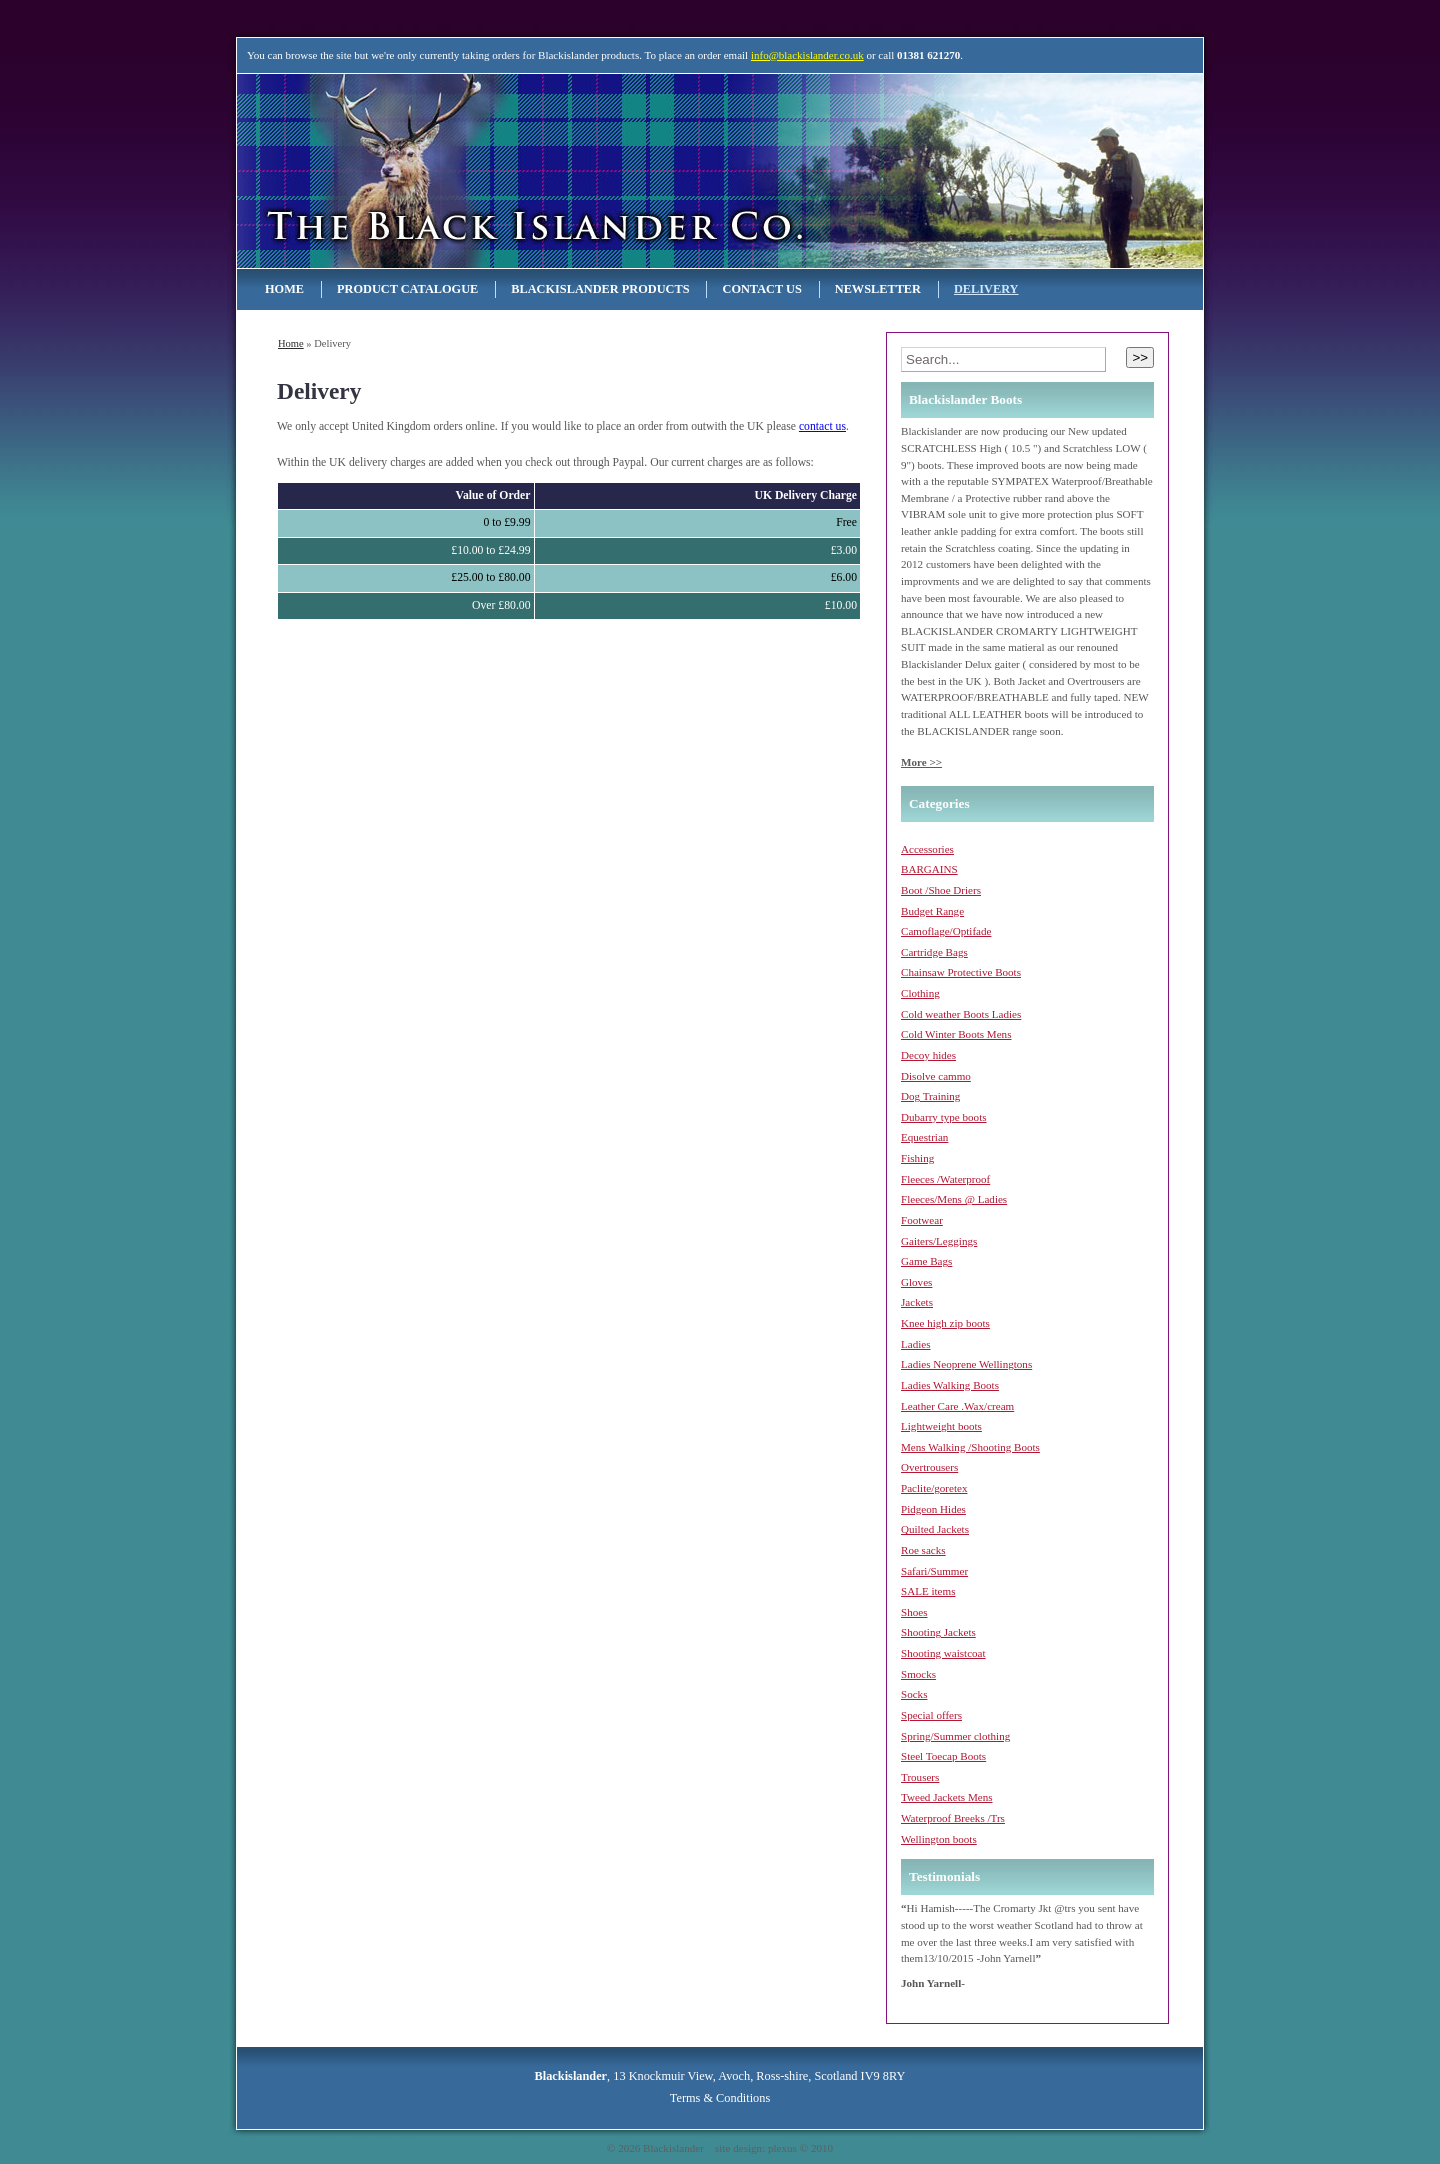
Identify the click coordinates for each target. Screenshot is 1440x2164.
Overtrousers (929, 1467)
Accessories (927, 849)
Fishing (917, 1158)
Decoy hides (928, 1055)
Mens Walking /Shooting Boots (970, 1447)
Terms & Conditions (720, 2098)
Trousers (920, 1777)
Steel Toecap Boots (943, 1756)
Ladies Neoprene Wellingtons (966, 1364)
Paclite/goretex (934, 1488)
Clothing (920, 993)
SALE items (928, 1591)
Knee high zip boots (945, 1323)
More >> (921, 762)
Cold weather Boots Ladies (961, 1014)
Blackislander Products (600, 289)
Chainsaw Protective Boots (961, 972)
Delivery (986, 289)
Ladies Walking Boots (950, 1385)
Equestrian (924, 1137)
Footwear (922, 1220)
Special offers (931, 1715)
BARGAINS (929, 869)
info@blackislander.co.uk (807, 55)
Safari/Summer (934, 1571)
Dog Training (930, 1096)
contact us (822, 426)
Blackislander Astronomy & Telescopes (450, 170)
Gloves (916, 1282)
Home (284, 289)
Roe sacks (923, 1550)
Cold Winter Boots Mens (956, 1034)
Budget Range (932, 911)
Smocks (918, 1674)
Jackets (917, 1302)
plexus (782, 2148)
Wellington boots (939, 1839)
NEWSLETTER (878, 289)
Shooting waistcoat (943, 1653)
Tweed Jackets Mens (947, 1797)
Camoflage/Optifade (946, 931)
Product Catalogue (407, 289)
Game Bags (926, 1261)
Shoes (914, 1612)
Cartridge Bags (934, 952)
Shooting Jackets (938, 1632)
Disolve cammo (936, 1076)
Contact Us (761, 289)
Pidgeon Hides (933, 1509)
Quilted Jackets (935, 1529)
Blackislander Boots (965, 399)
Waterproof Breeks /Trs (953, 1818)
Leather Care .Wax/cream (957, 1406)
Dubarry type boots (944, 1117)
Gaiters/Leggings (939, 1241)
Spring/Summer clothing (955, 1736)
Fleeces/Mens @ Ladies (954, 1199)
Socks (914, 1694)
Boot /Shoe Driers (941, 890)
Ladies (916, 1344)
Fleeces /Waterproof (945, 1179)
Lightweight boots (941, 1426)
